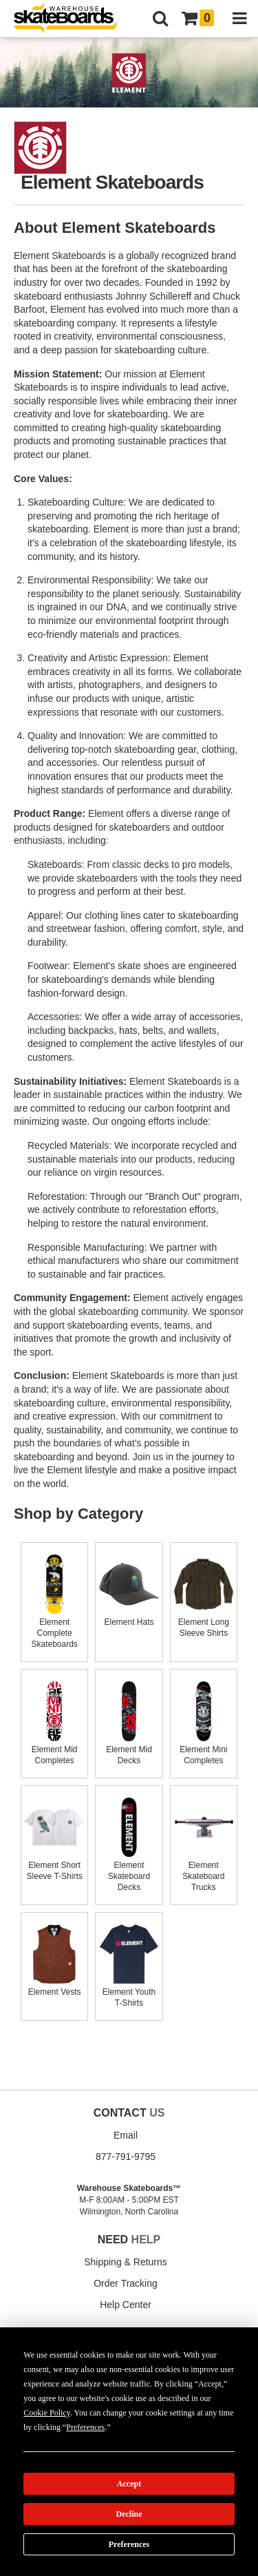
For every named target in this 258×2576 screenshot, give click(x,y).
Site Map (169, 2462)
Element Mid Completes (54, 1749)
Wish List (125, 2385)
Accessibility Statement (202, 2473)
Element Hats (128, 1616)
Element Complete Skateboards (54, 1627)
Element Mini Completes (203, 1749)
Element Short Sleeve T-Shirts (54, 1865)
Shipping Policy (122, 2462)
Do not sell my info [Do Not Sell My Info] (187, 2511)
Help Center (125, 2304)
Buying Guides (125, 2363)
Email (126, 2135)
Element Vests (54, 1986)
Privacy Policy (40, 2473)
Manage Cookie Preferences (71, 2511)
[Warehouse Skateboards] (72, 19)
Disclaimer (140, 2473)
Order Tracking (126, 2283)
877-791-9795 (125, 2156)
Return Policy (67, 2462)
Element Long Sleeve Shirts (203, 1622)
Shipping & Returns (125, 2261)
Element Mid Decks (128, 1749)
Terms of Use (212, 2462)
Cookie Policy (93, 2473)
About (29, 2462)
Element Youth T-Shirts (128, 1992)
